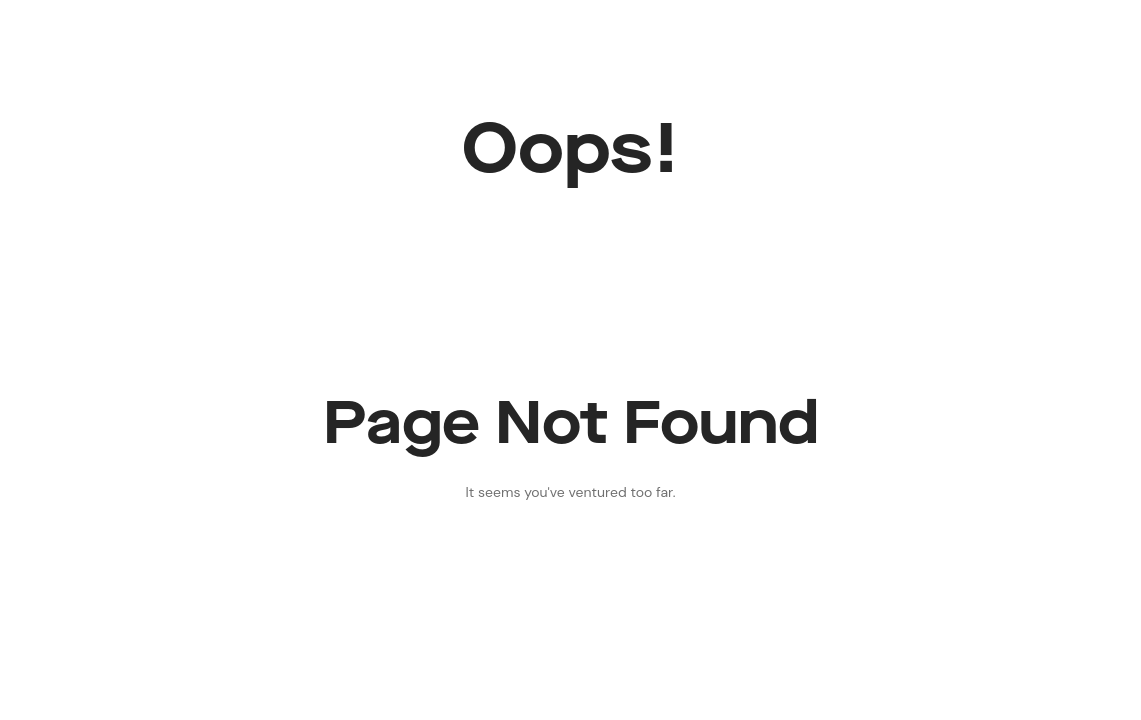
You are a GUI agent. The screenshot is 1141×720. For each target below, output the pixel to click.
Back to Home (570, 573)
